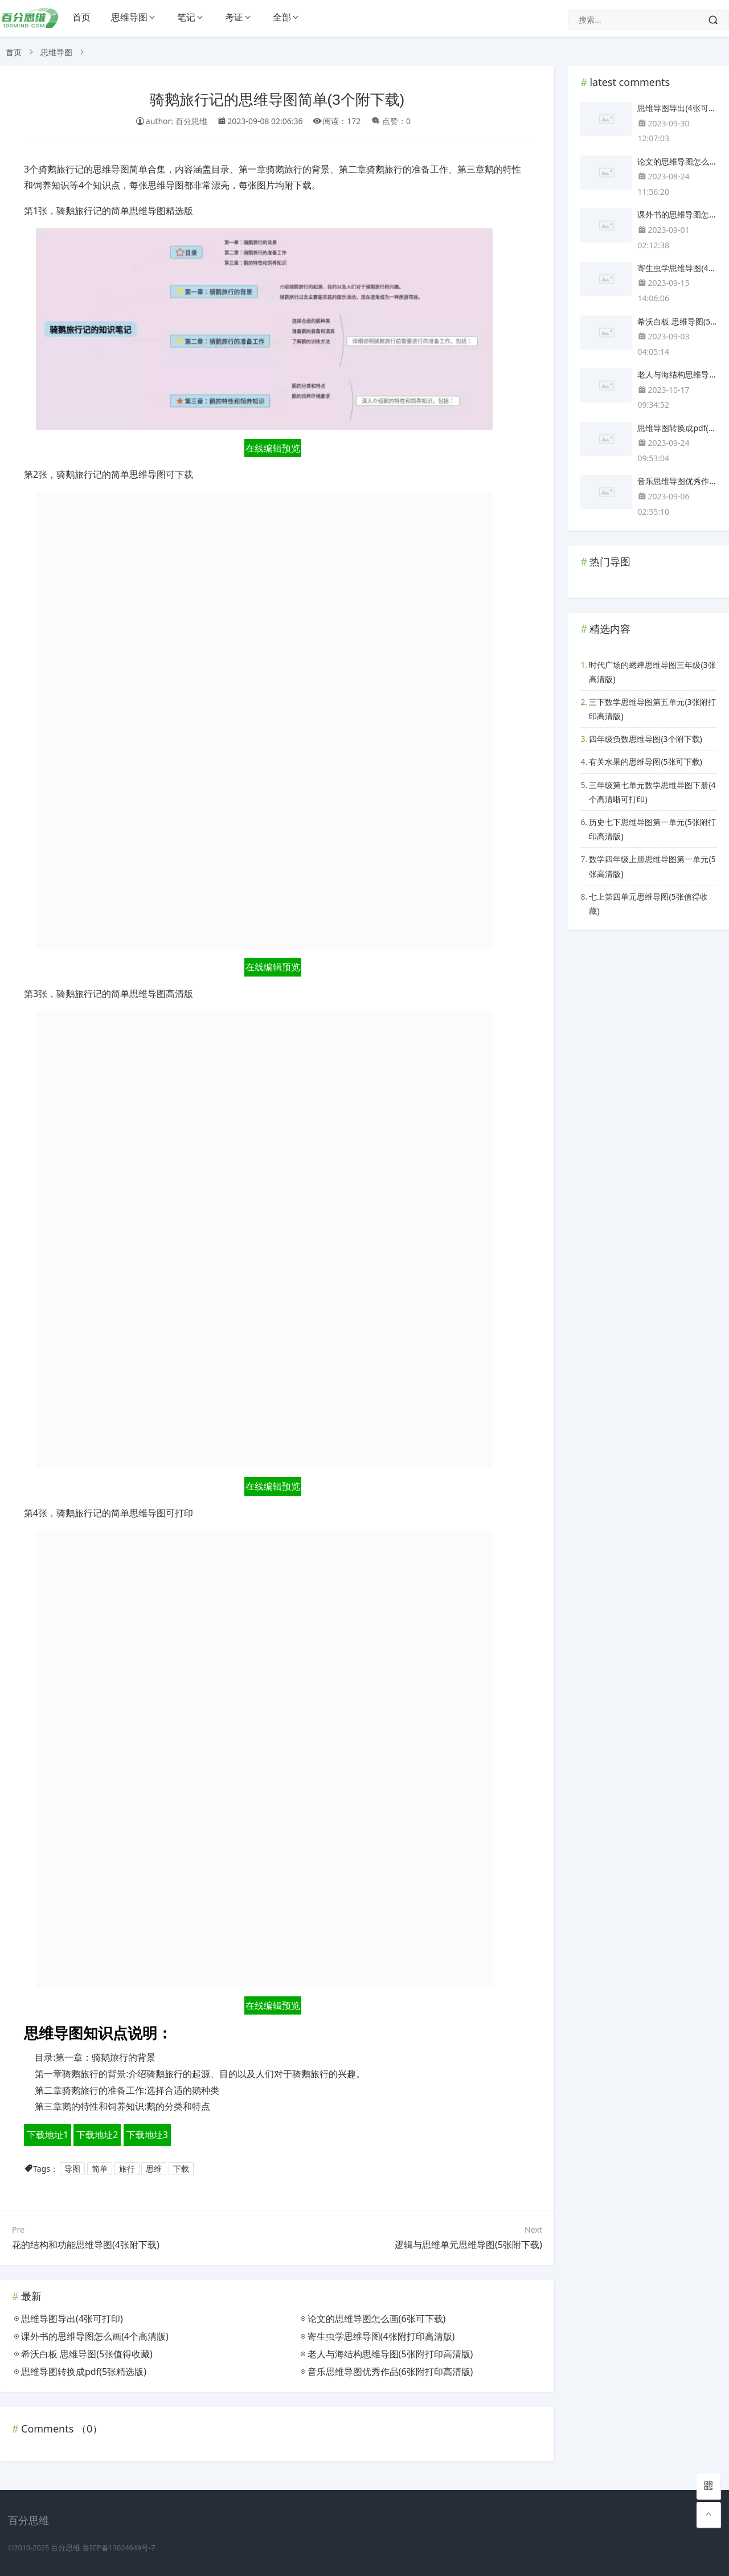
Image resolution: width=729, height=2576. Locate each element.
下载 (181, 2168)
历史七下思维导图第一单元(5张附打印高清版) (652, 829)
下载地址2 (97, 2134)
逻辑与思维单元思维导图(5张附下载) (468, 2244)
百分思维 (65, 2548)
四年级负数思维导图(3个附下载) (645, 738)
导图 (72, 2168)
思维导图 (129, 17)
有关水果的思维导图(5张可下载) (645, 761)
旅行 (127, 2168)
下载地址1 (47, 2134)
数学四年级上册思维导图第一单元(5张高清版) (652, 866)
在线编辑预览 (272, 448)
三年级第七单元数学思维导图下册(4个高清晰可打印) (652, 792)
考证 (234, 17)
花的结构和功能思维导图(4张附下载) (85, 2244)
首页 (81, 17)
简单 (100, 2168)
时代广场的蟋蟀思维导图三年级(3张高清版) (652, 671)
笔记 (186, 17)
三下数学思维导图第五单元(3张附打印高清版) (652, 708)
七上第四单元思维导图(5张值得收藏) (648, 903)
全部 (282, 17)
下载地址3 (147, 2134)
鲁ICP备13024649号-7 (119, 2548)
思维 (154, 2168)
